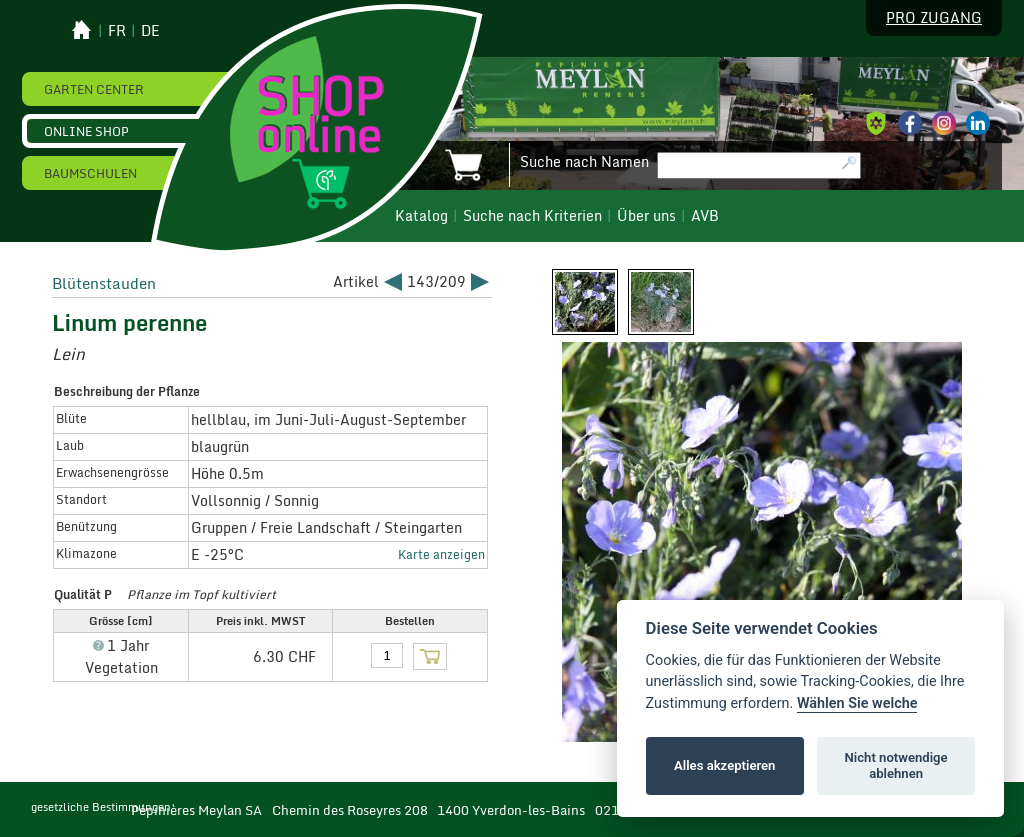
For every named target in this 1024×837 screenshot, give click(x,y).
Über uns (646, 216)
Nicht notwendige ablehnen (896, 765)
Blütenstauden (104, 283)
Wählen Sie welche (857, 703)
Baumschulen (90, 173)
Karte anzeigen (441, 554)
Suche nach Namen (584, 162)
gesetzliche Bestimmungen (101, 807)
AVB (705, 216)
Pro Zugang (934, 18)
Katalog (421, 216)
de (150, 31)
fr (117, 31)
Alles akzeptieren (724, 765)
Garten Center (94, 89)
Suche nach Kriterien (532, 216)
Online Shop (86, 131)
